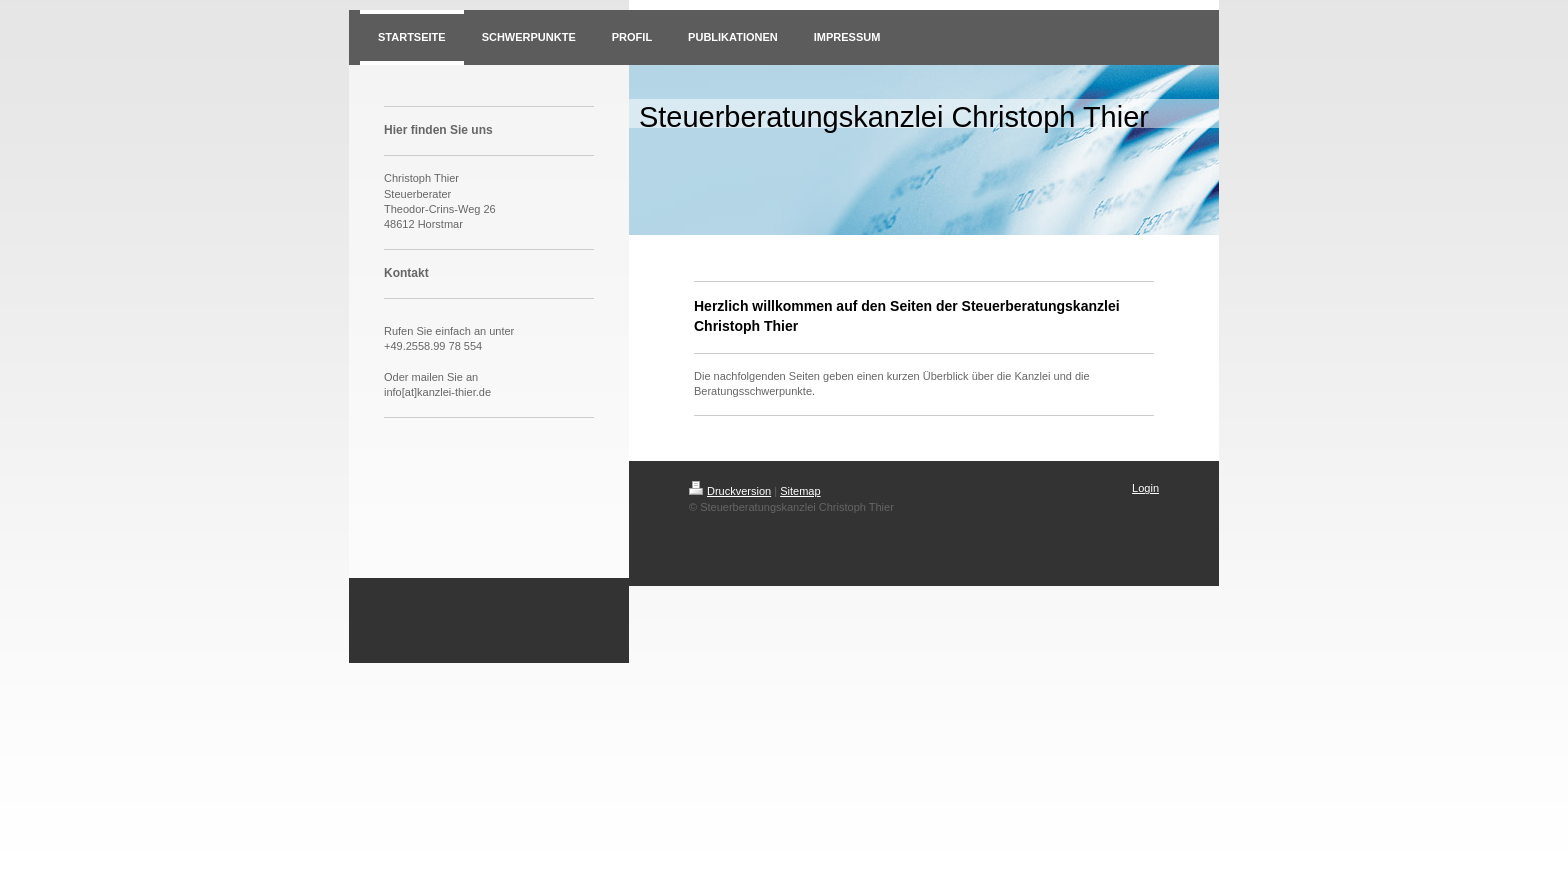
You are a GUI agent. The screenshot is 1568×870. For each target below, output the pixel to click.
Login (1145, 488)
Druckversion (730, 491)
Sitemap (800, 491)
